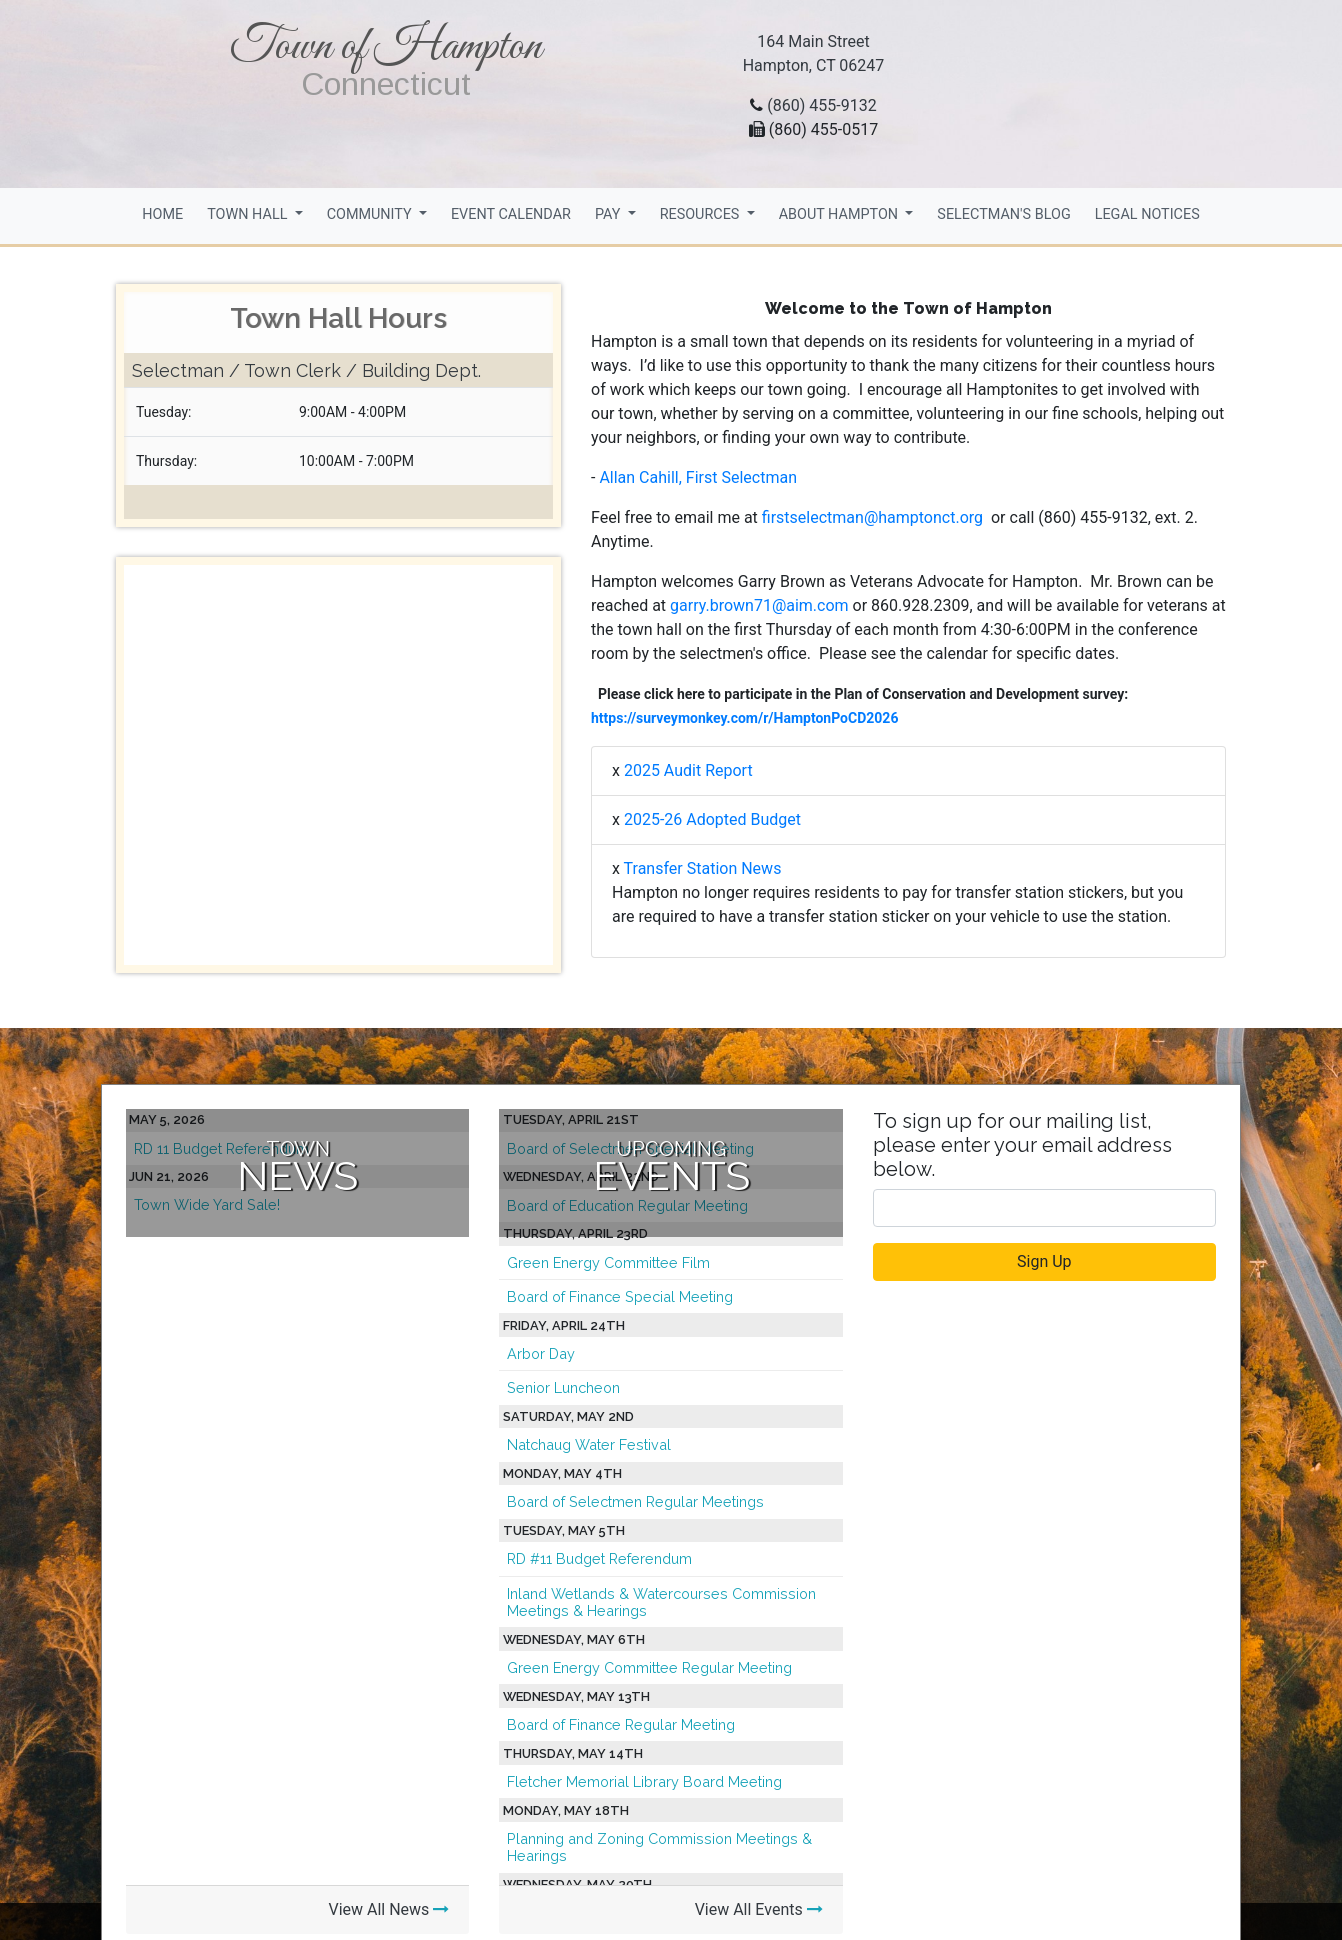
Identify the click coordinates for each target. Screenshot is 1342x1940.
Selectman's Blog (1003, 214)
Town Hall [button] (249, 214)
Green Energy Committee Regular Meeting (649, 1667)
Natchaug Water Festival (589, 1444)
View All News (388, 1909)
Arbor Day (541, 1353)
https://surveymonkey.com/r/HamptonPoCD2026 (744, 718)
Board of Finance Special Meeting (620, 1296)
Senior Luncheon (563, 1387)
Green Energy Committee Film (608, 1262)
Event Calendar (511, 214)
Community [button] (371, 214)
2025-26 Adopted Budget (712, 819)
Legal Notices (1147, 214)
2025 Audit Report (688, 770)
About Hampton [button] (840, 214)
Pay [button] (609, 214)
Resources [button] (701, 214)
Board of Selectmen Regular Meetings (635, 1501)
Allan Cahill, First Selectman (698, 477)
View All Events (759, 1909)
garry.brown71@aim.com (759, 605)
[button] (156, 765)
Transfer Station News (703, 868)
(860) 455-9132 (821, 105)
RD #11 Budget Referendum (599, 1558)
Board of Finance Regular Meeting (621, 1724)
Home (162, 214)
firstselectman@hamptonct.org (874, 517)
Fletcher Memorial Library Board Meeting (644, 1781)
